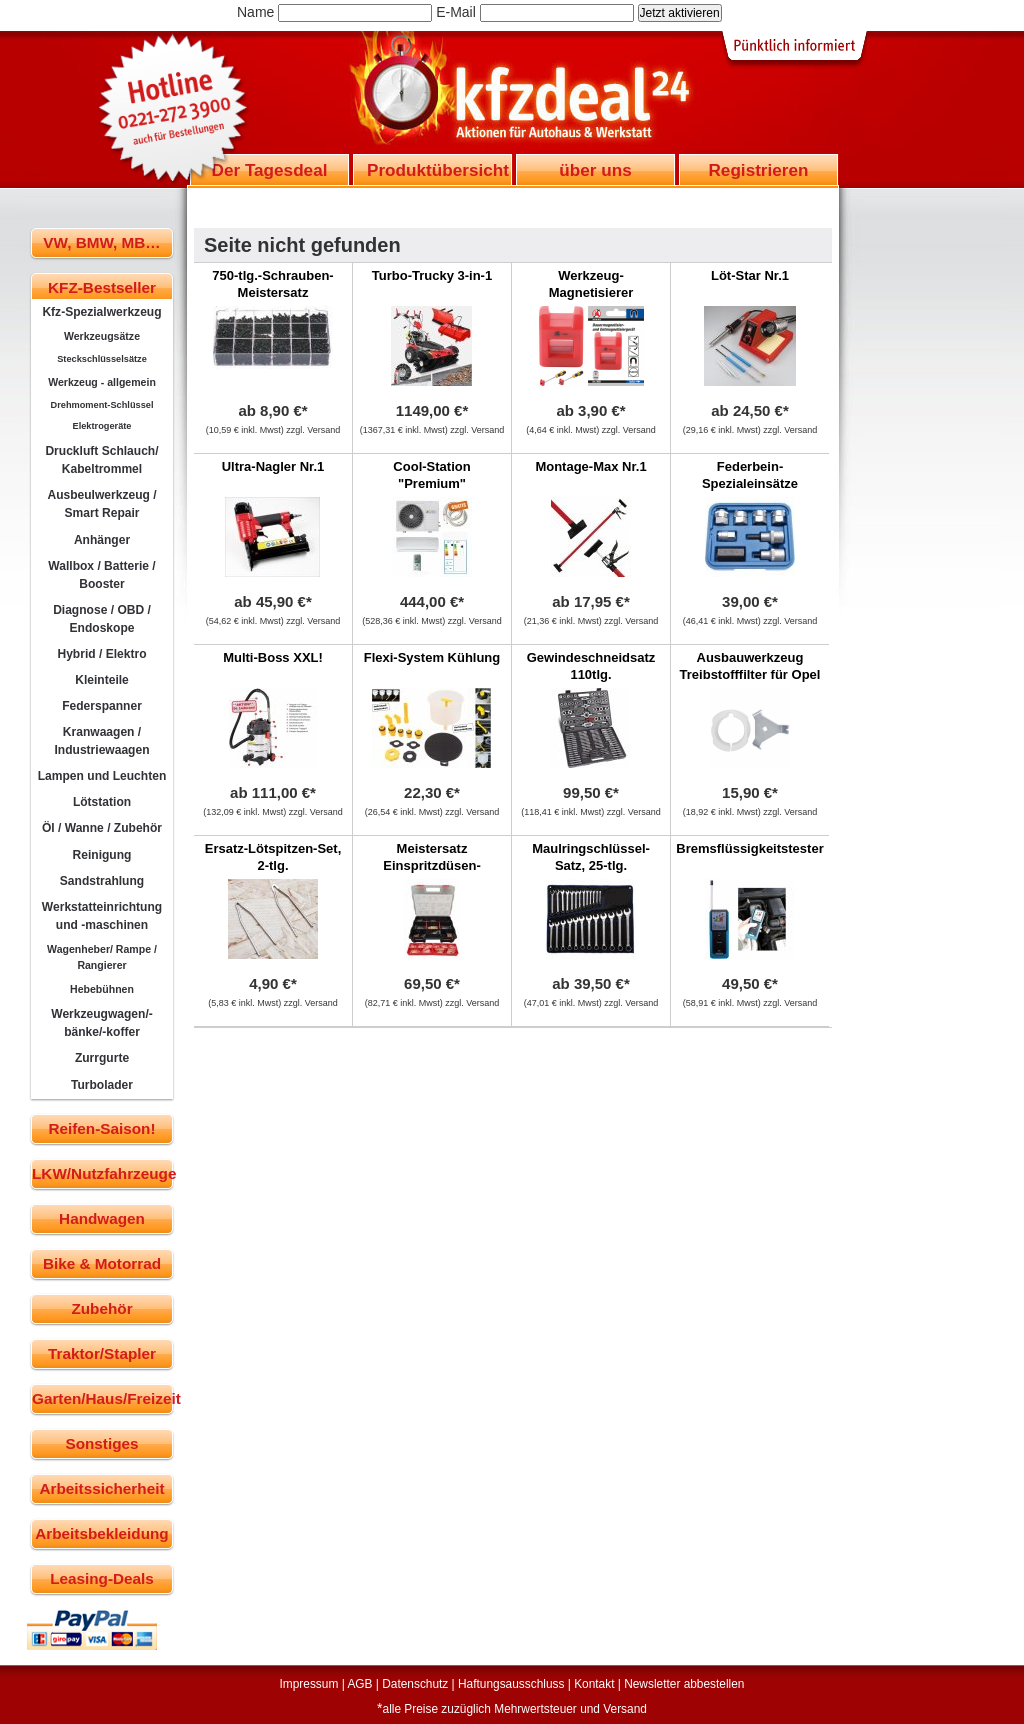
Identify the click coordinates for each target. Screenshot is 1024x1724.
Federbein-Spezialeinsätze (750, 475)
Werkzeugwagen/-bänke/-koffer (102, 1023)
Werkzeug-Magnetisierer (591, 284)
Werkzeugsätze (102, 336)
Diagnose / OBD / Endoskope (102, 619)
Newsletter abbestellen (684, 1684)
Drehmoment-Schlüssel (102, 405)
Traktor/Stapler (102, 1353)
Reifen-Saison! (101, 1128)
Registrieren (758, 170)
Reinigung (102, 855)
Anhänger (102, 540)
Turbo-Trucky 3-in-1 (432, 275)
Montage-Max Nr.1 (590, 466)
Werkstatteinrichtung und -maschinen (102, 916)
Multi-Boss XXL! (273, 657)
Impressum (309, 1684)
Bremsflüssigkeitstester (749, 848)
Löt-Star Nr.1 (750, 275)
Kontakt (594, 1684)
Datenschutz (415, 1684)
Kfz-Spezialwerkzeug (101, 312)
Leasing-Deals (102, 1578)
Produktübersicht (438, 170)
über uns (595, 170)
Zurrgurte (102, 1058)
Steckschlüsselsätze (102, 359)
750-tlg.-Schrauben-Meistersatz (272, 284)
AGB (359, 1684)
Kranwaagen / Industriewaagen (101, 741)
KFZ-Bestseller (102, 287)
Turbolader (102, 1085)
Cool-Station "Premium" (431, 475)
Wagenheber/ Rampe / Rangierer (102, 957)
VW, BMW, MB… (101, 242)
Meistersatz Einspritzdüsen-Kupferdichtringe (432, 865)
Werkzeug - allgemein (102, 382)
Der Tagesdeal (270, 170)
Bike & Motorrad (102, 1263)
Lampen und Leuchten (102, 776)
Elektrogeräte (102, 426)
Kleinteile (102, 680)
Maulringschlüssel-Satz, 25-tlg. (591, 857)
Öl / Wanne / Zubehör (102, 828)
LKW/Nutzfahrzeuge (102, 1173)
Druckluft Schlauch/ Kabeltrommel (101, 460)
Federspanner (102, 706)
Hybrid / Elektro (101, 654)
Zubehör (101, 1308)
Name (255, 12)
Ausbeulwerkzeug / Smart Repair (101, 504)
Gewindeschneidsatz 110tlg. (591, 666)
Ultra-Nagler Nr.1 (273, 466)
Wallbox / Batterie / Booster (101, 575)
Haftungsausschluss (511, 1684)
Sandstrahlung (102, 881)
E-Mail (456, 12)
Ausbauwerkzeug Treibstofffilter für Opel (750, 666)
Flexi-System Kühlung (432, 657)
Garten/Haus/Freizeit (102, 1398)
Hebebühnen (102, 989)
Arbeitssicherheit (102, 1488)
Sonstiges (101, 1443)
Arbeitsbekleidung (101, 1533)
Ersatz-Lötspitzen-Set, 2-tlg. (273, 857)
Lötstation (102, 802)
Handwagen (102, 1218)
